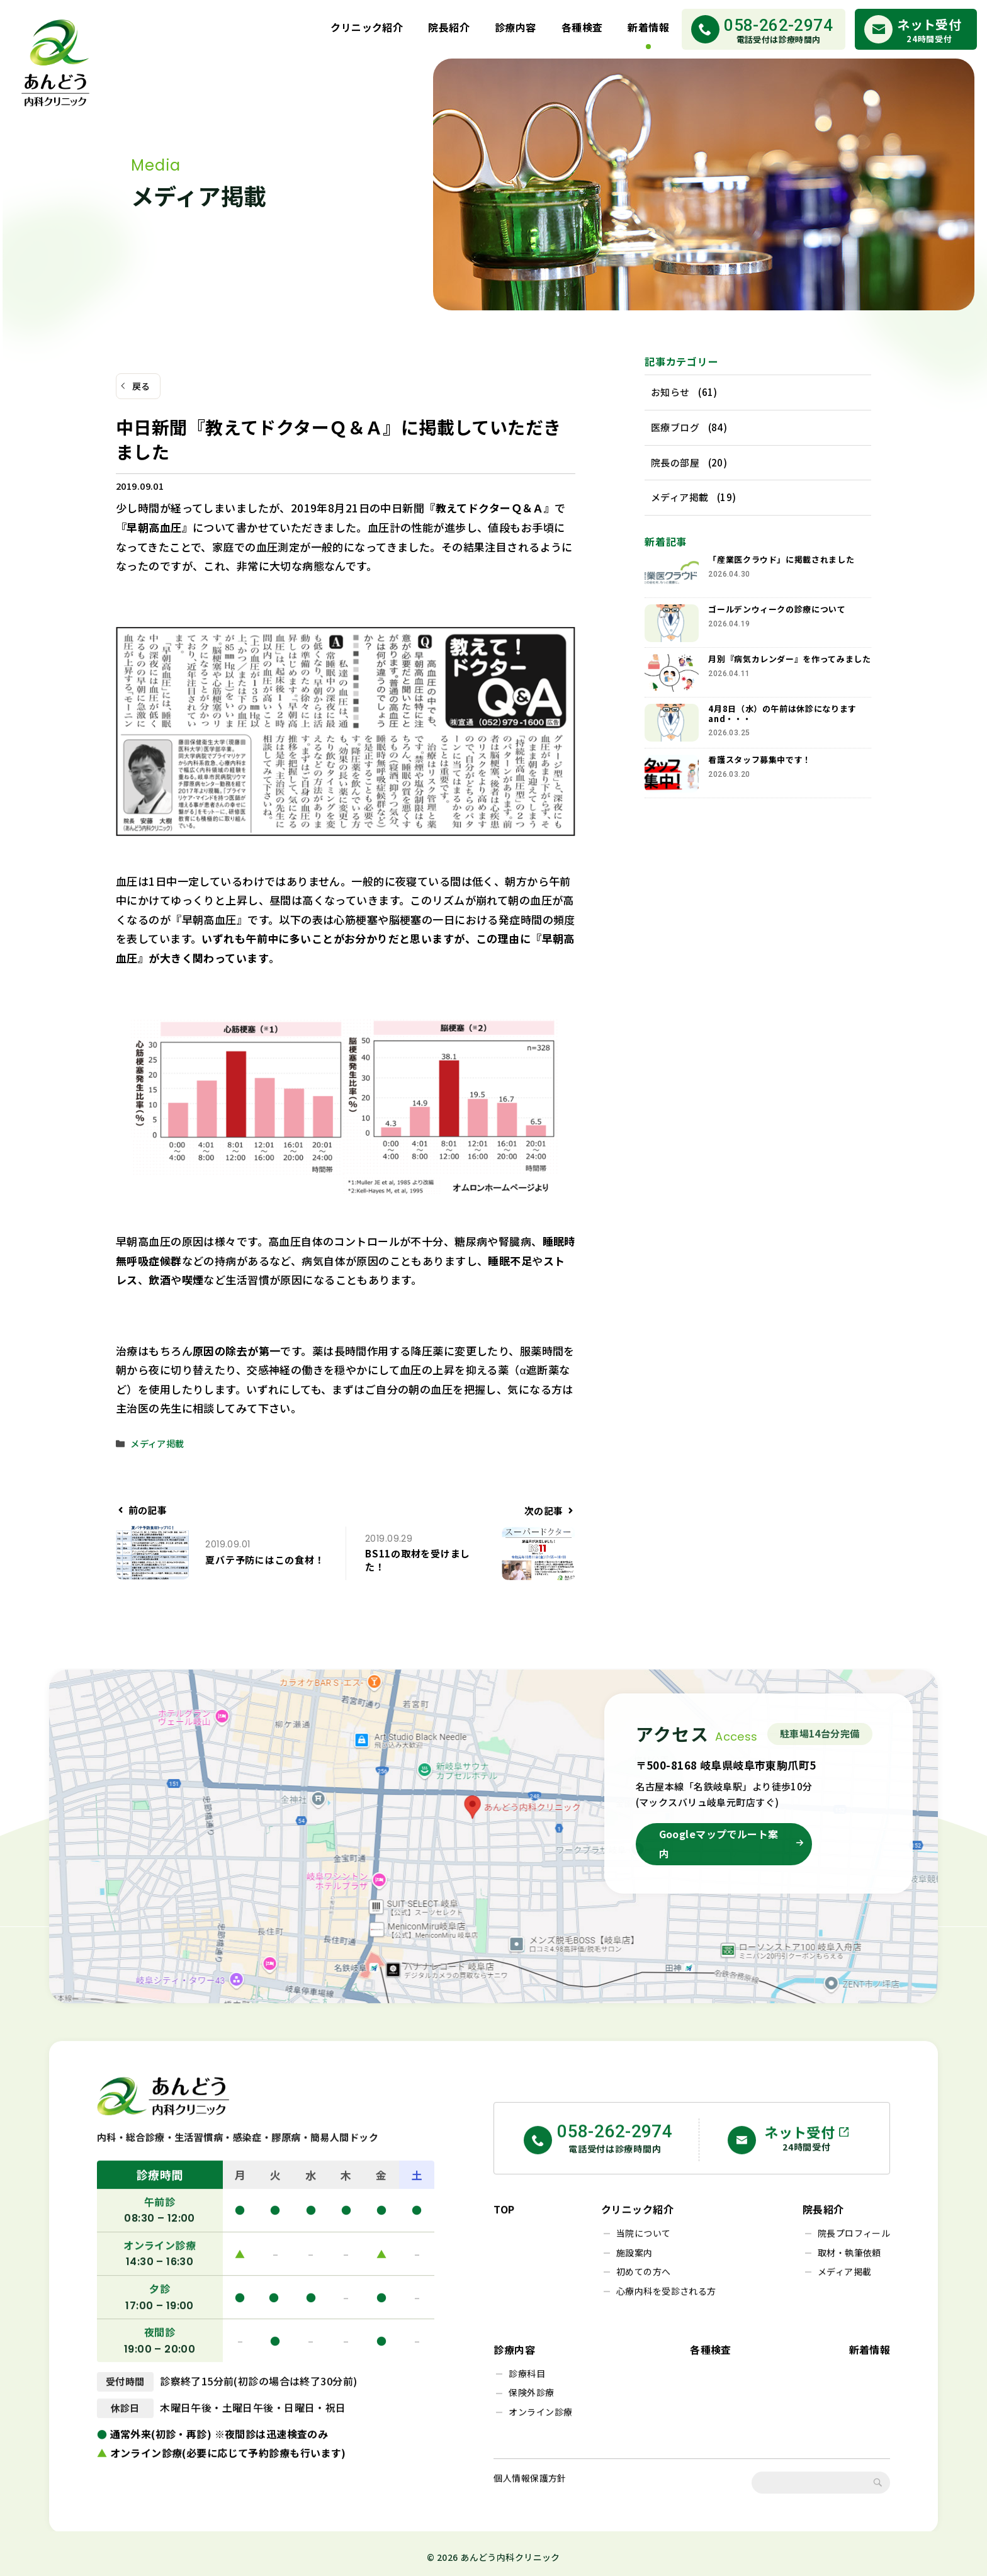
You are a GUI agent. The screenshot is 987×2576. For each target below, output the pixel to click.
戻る (141, 386)
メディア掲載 (157, 1443)
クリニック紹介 (366, 27)
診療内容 (515, 27)
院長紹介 (449, 27)
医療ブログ (675, 427)
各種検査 (582, 27)
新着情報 (648, 27)
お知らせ (670, 391)
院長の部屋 (675, 462)
